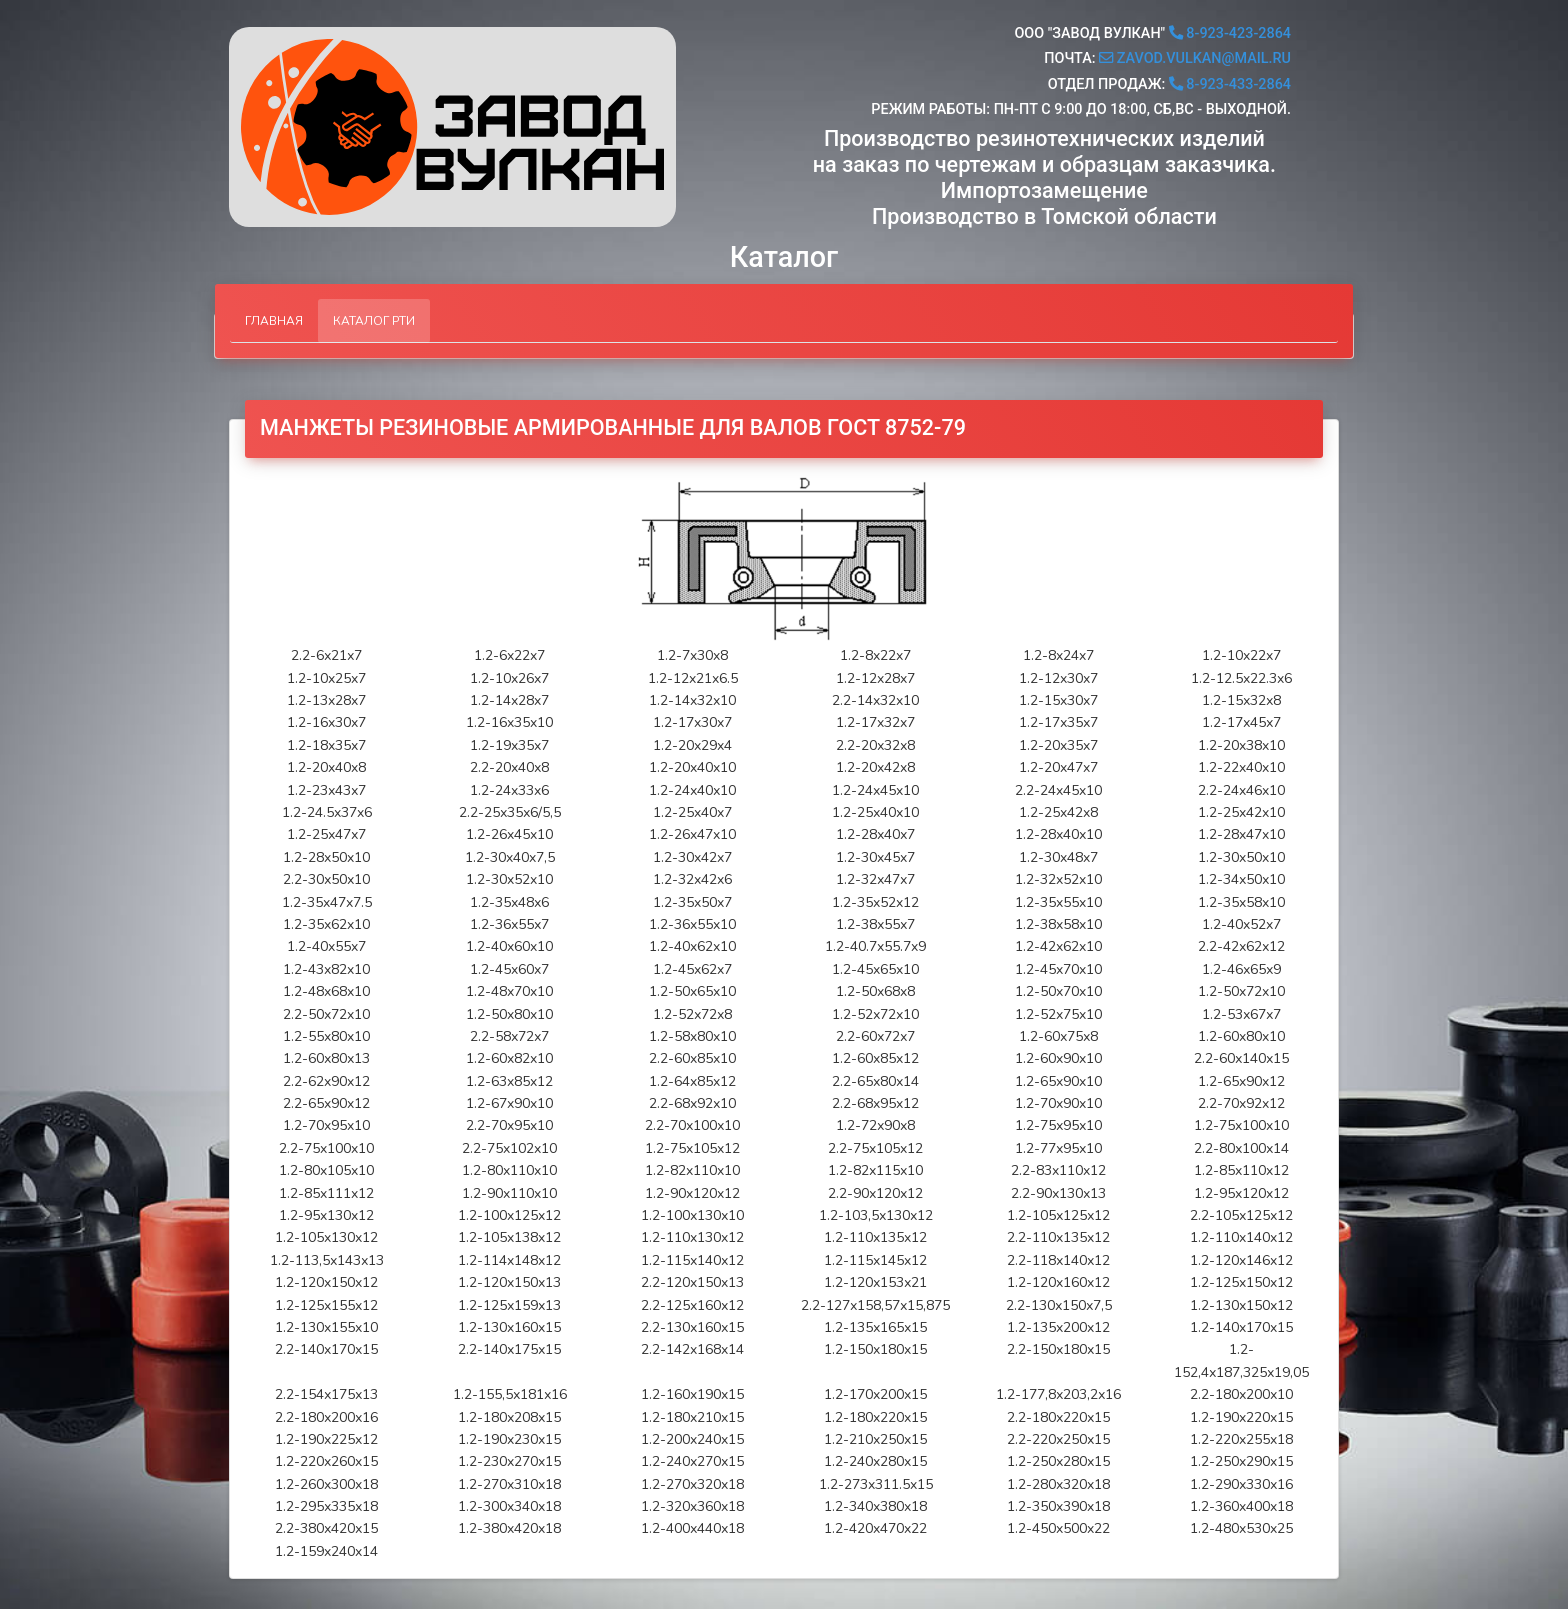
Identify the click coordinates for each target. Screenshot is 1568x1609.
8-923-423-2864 (1230, 33)
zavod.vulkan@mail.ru (1195, 58)
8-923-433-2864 (1230, 84)
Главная (274, 321)
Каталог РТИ (374, 321)
